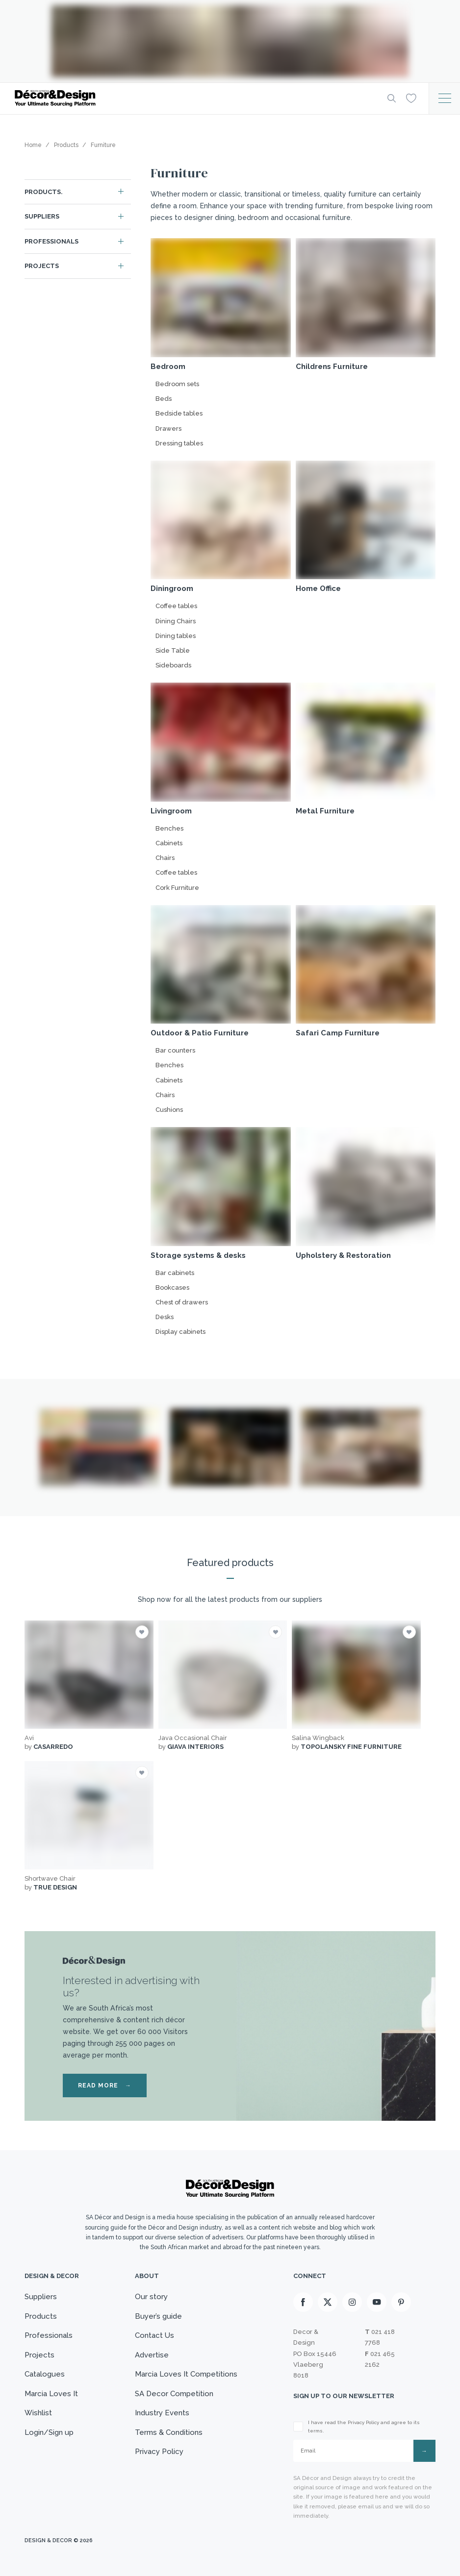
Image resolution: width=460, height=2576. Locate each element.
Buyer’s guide (158, 2316)
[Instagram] (352, 2302)
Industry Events (162, 2412)
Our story (151, 2296)
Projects (42, 266)
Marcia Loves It (51, 2393)
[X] (327, 2302)
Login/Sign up (49, 2432)
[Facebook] (303, 2302)
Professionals (51, 241)
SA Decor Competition (174, 2393)
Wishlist (38, 2412)
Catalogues (45, 2374)
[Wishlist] (411, 98)
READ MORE (104, 2085)
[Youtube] (376, 2302)
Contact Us (154, 2335)
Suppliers (42, 216)
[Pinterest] (401, 2302)
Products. (44, 192)
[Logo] (193, 98)
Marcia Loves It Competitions (186, 2374)
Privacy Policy (159, 2451)
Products (41, 2316)
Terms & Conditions (169, 2432)
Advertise (152, 2355)
